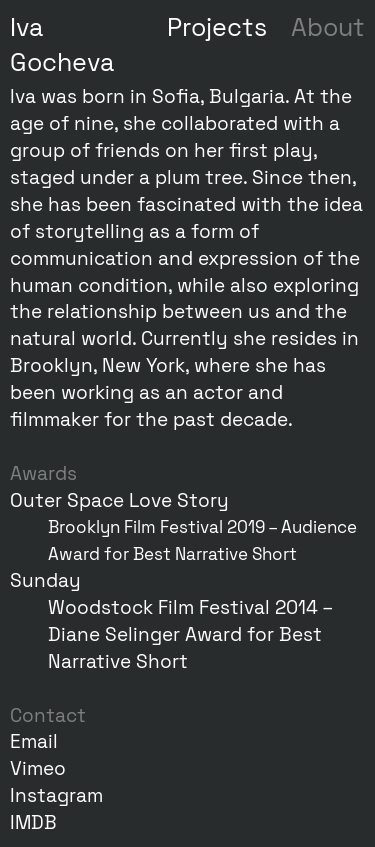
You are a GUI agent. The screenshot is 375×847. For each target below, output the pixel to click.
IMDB (33, 822)
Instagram (56, 795)
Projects (217, 27)
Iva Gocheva (62, 44)
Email (34, 741)
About (328, 27)
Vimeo (38, 768)
